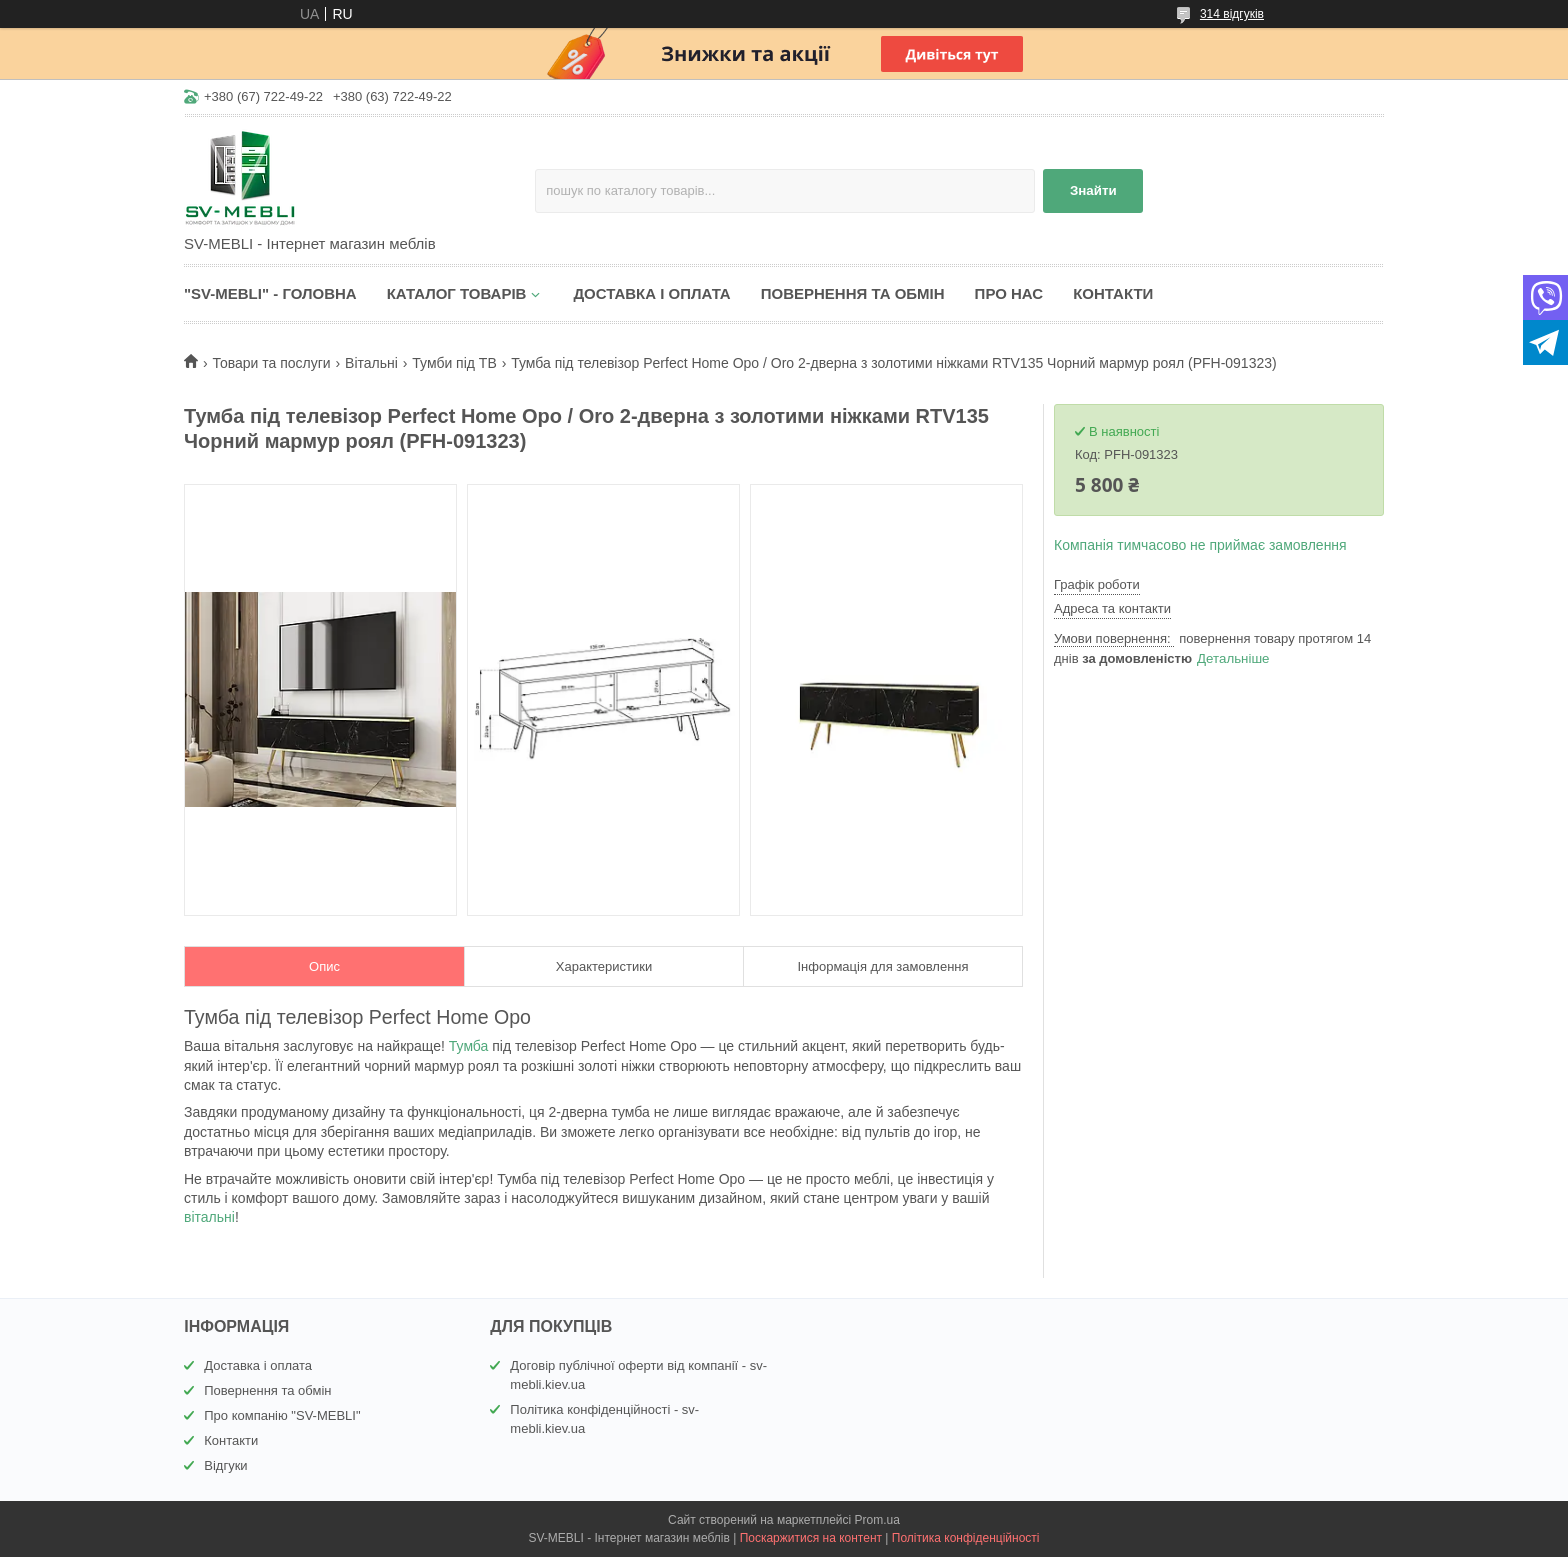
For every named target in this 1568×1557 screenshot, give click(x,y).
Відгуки (225, 1465)
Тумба (469, 1046)
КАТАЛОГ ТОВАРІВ (457, 293)
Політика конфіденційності (966, 1538)
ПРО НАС (1009, 293)
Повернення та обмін (267, 1390)
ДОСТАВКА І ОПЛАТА (651, 293)
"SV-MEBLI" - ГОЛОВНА (270, 293)
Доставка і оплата (258, 1365)
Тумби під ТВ (454, 363)
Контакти (231, 1440)
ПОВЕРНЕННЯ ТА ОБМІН (853, 293)
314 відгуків (1232, 14)
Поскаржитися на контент (811, 1538)
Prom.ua (877, 1520)
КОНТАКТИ (1113, 293)
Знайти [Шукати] (1093, 190)
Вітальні (371, 363)
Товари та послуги (271, 363)
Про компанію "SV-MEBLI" (282, 1415)
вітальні (209, 1217)
